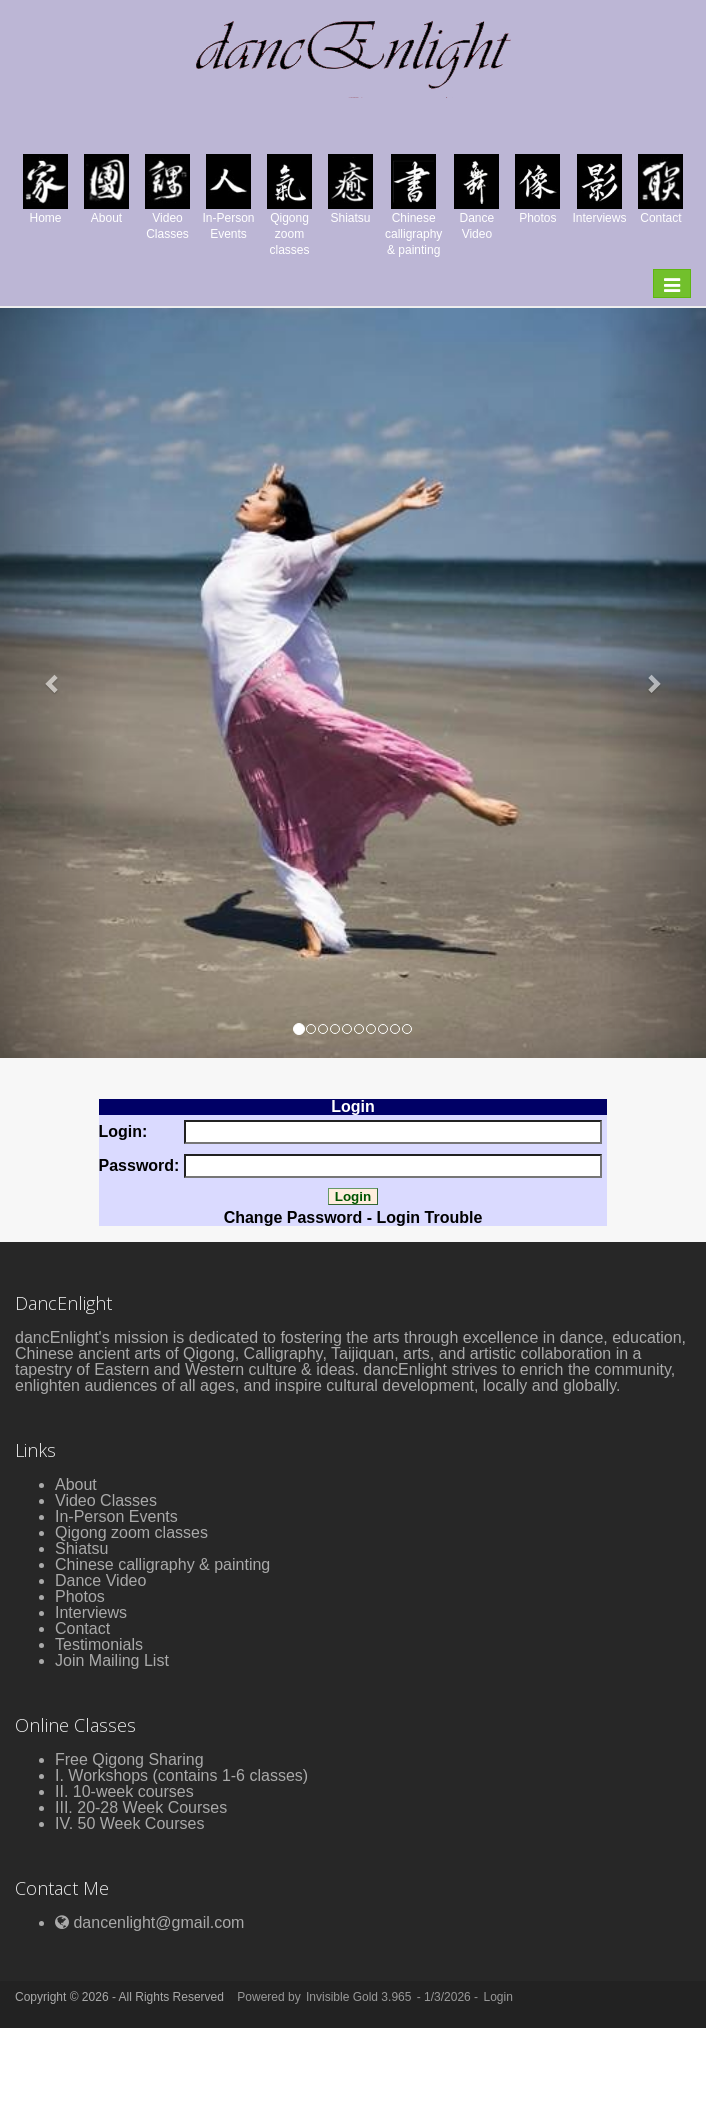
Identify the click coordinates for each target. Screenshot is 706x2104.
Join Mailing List (112, 1660)
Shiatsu (81, 1548)
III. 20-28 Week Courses (141, 1807)
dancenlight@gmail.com (158, 1922)
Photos (80, 1596)
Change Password (293, 1217)
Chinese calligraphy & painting (162, 1564)
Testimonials (99, 1644)
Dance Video (100, 1580)
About (76, 1484)
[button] (53, 683)
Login (497, 1997)
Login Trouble (430, 1217)
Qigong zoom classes (131, 1532)
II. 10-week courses (124, 1791)
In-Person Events (116, 1516)
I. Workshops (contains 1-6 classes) (181, 1775)
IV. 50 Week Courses (129, 1823)
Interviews (91, 1612)
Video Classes (106, 1500)
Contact (82, 1628)
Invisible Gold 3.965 (360, 1997)
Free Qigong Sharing (129, 1759)
